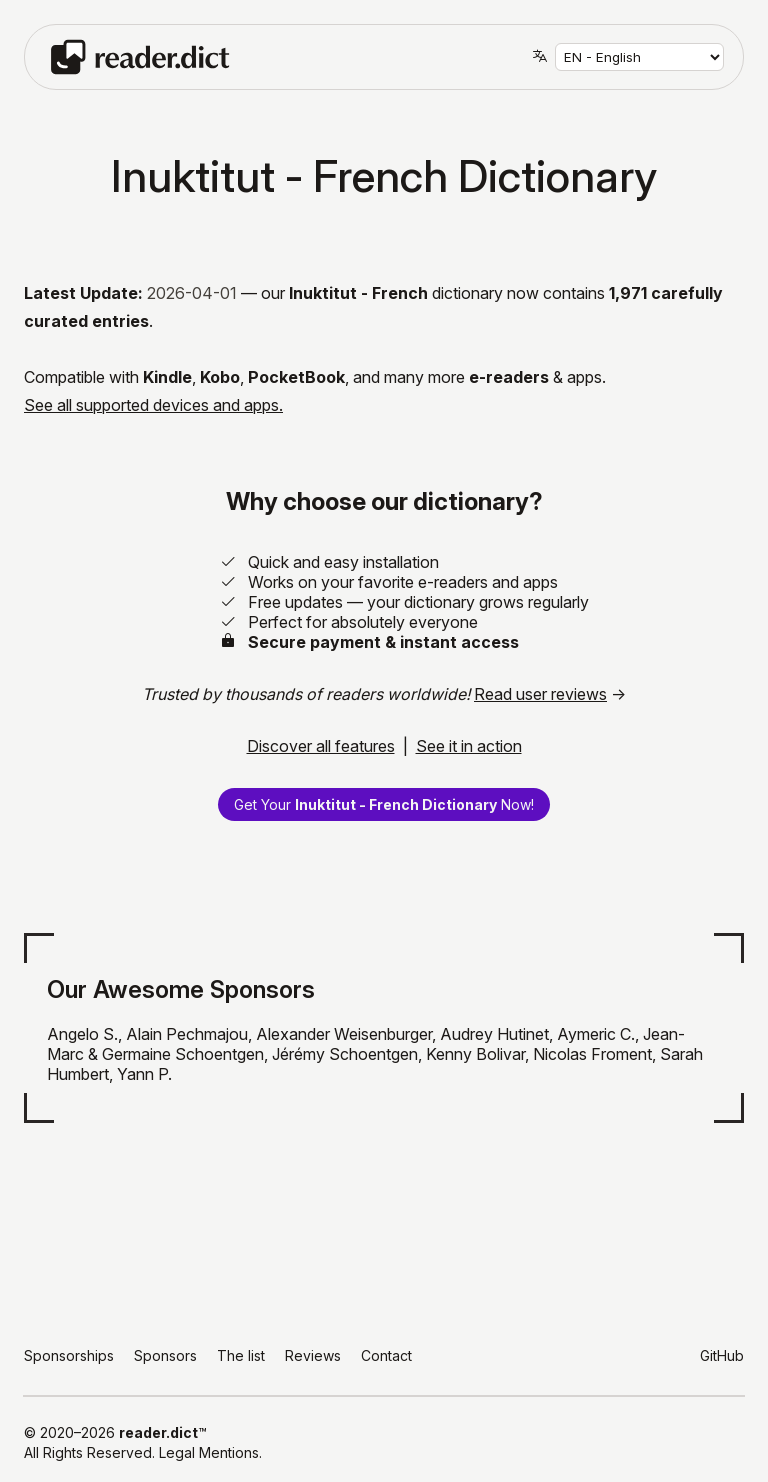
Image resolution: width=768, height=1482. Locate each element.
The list (241, 1355)
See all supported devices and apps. (153, 405)
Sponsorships (69, 1355)
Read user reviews (540, 694)
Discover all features (321, 746)
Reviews (313, 1355)
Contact (386, 1355)
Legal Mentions (209, 1452)
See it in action (469, 746)
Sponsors (165, 1355)
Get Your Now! (384, 804)
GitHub (722, 1355)
